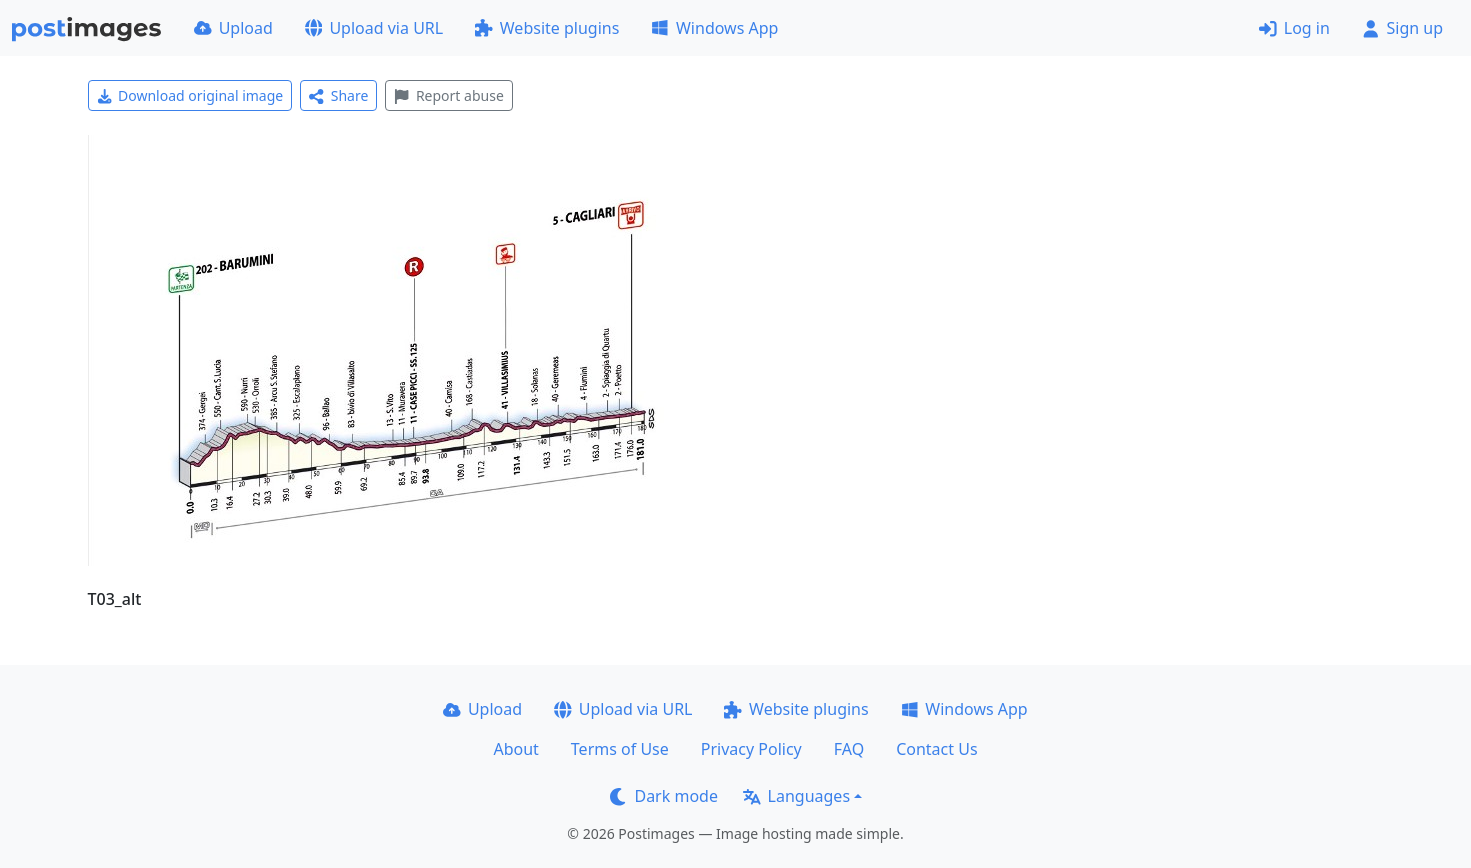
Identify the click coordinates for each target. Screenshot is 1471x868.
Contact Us (936, 749)
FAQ (849, 749)
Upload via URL (374, 28)
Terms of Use (620, 749)
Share (338, 95)
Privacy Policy (751, 749)
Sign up (1402, 28)
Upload (233, 28)
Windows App (714, 28)
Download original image (190, 95)
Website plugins (547, 28)
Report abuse (448, 95)
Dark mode (664, 796)
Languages (796, 796)
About (515, 749)
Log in (1294, 28)
